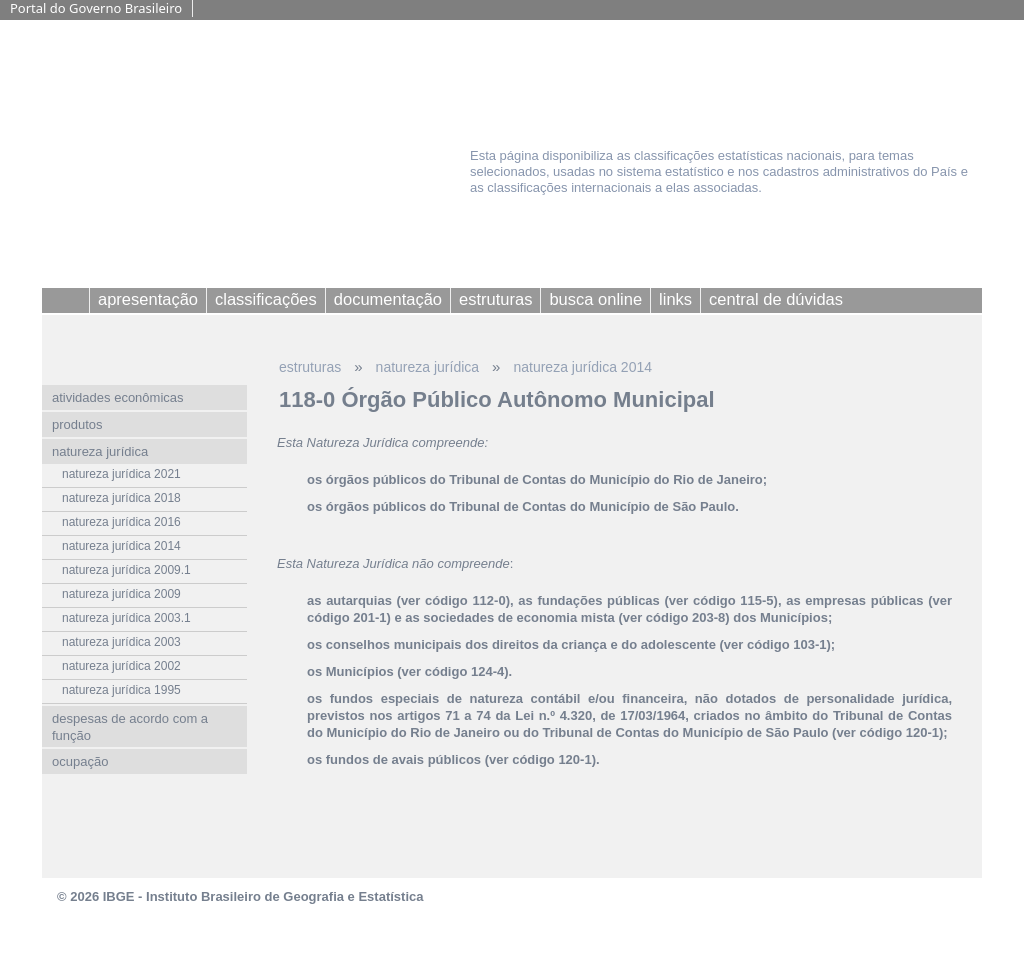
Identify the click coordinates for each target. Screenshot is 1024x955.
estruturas (310, 367)
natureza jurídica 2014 (582, 367)
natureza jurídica (428, 367)
